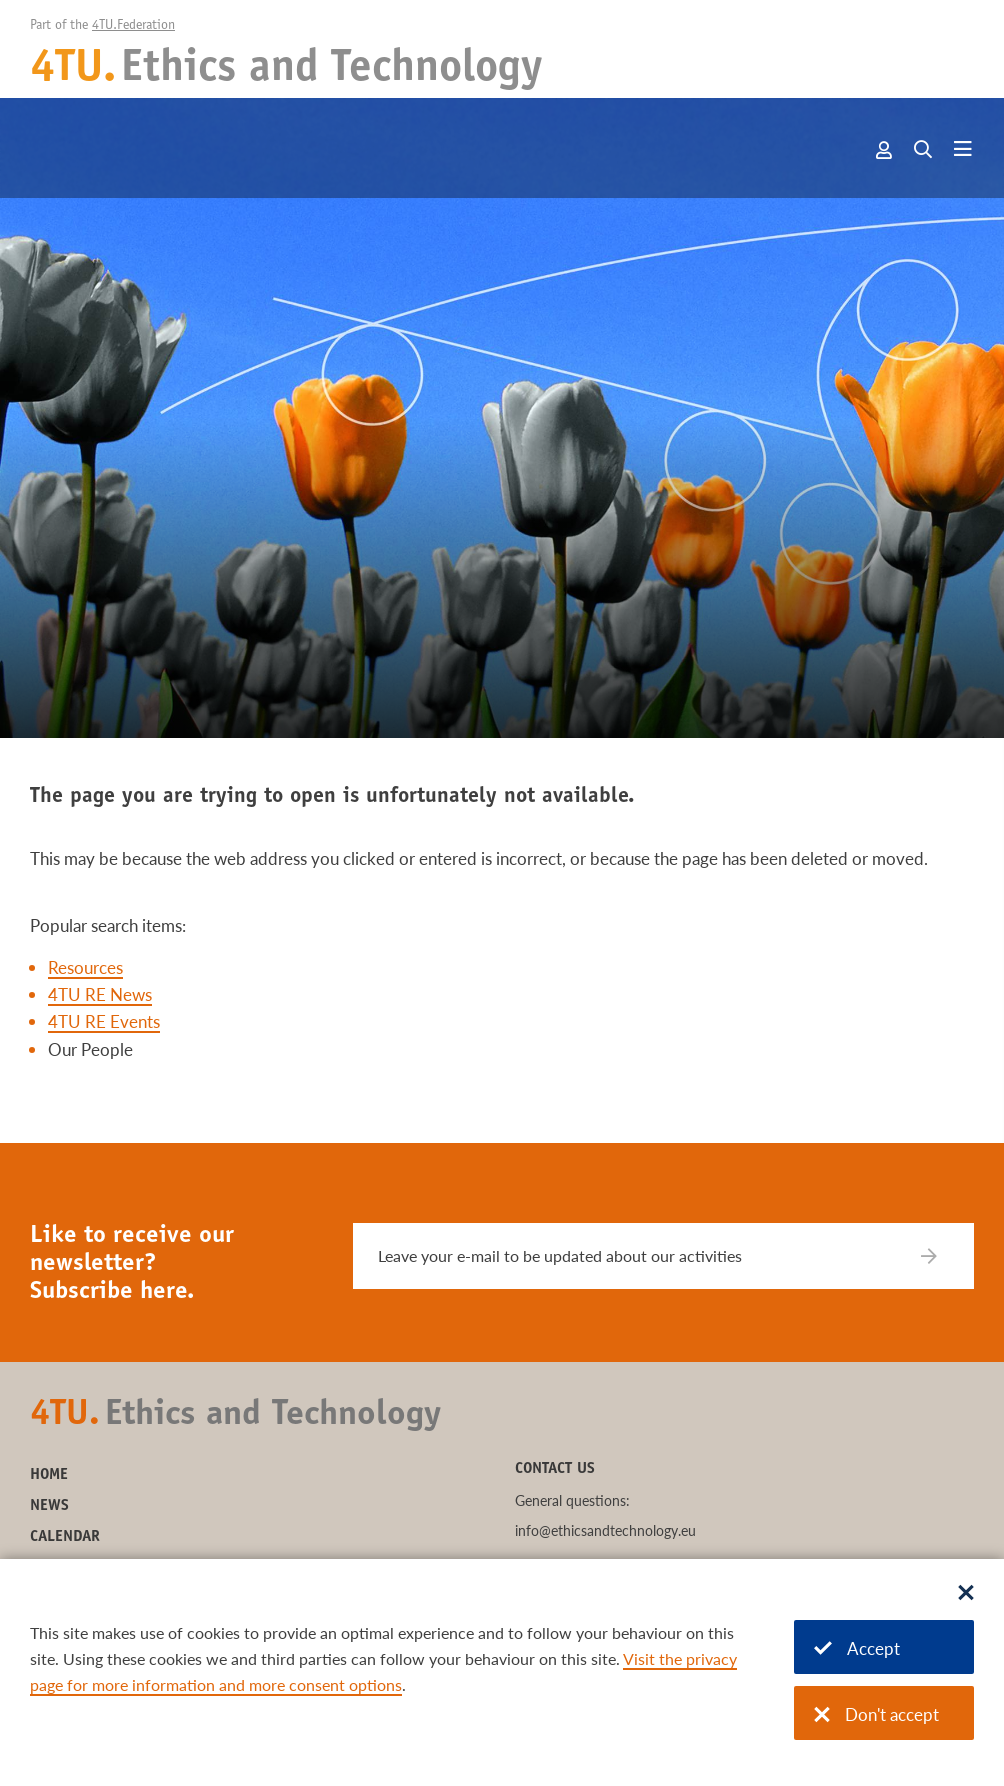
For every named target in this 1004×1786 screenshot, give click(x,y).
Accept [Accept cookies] (857, 1648)
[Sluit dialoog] (966, 1594)
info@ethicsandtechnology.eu (605, 1530)
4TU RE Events (104, 1021)
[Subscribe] (941, 1256)
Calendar (65, 1537)
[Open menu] (963, 150)
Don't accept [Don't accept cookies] (876, 1714)
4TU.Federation (133, 26)
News (49, 1506)
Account (885, 150)
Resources (85, 967)
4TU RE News (100, 994)
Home (49, 1475)
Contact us (555, 1469)
